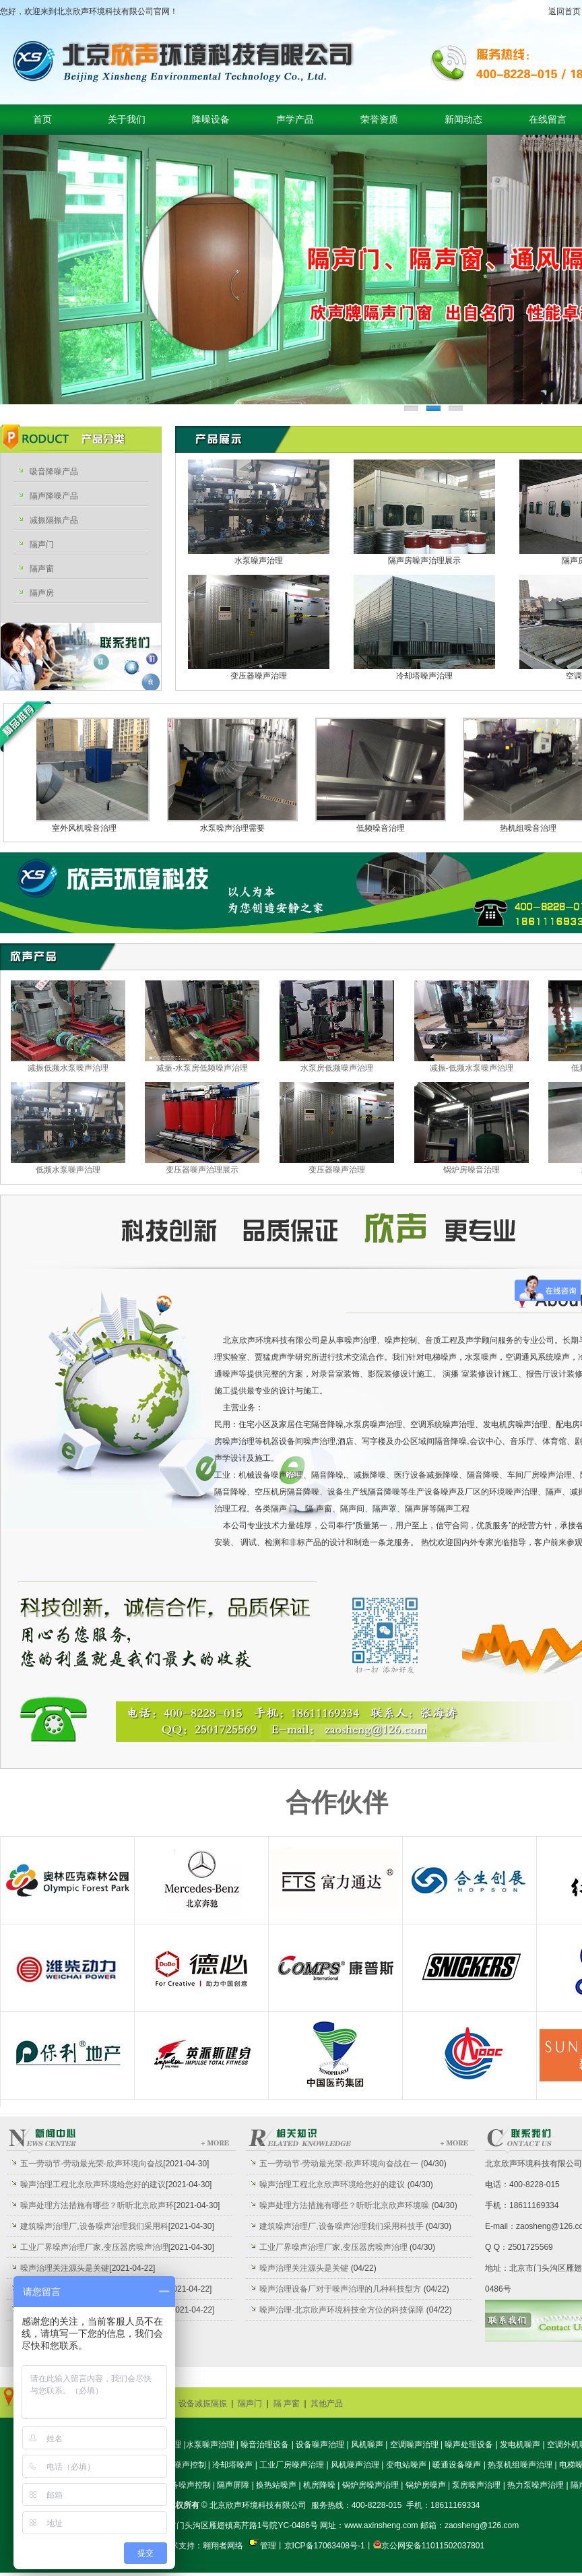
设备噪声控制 (186, 2485)
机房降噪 (319, 2485)
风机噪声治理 (355, 2465)
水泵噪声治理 (258, 560)
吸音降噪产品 (54, 471)
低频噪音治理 (387, 828)
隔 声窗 (286, 2403)
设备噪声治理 (320, 2444)
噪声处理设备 (469, 2444)
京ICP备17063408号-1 (324, 2545)
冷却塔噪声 (232, 2465)
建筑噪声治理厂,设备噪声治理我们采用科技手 (341, 2226)
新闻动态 (463, 120)
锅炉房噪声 (426, 2485)
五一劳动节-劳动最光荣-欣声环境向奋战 (91, 2163)
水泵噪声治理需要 (239, 828)
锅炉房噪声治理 (370, 2485)
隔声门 (42, 544)
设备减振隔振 (203, 2403)
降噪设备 (211, 120)
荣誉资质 (379, 120)
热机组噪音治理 (535, 828)
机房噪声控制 (182, 2465)
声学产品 (295, 120)
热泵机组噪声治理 (520, 2465)
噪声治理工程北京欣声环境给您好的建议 (93, 2184)
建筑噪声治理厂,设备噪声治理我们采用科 (94, 2226)
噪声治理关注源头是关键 (64, 2268)
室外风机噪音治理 (91, 828)
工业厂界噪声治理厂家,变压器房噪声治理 (94, 2247)
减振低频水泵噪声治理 (68, 1068)
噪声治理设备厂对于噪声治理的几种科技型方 (340, 2289)
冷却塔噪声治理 (424, 676)
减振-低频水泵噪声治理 (471, 1068)
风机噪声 (367, 2444)
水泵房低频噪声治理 (336, 1068)
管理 (268, 2545)
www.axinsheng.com (381, 2525)
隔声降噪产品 (54, 496)
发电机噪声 (520, 2444)
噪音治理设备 (264, 2444)
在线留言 (548, 120)
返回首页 (564, 11)
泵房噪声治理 (476, 2485)
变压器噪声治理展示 (202, 1169)
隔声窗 (42, 568)
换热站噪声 (276, 2485)
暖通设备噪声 (456, 2465)
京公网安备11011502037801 (432, 2545)
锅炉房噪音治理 (471, 1169)
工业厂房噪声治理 (291, 2465)
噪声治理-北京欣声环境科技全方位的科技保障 (341, 2310)
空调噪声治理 (414, 2444)
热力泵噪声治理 (535, 2485)
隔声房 (42, 593)
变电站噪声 (406, 2465)
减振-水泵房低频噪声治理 (202, 1068)
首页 (42, 120)
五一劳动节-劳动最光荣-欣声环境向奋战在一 (338, 2163)
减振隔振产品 (54, 520)
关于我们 (127, 120)
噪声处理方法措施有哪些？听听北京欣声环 (97, 2205)
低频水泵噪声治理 (68, 1169)
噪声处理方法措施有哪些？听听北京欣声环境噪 (344, 2205)
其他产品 (327, 2403)
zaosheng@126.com (482, 2525)
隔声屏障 (233, 2485)
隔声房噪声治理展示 (424, 560)
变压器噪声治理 (258, 676)
